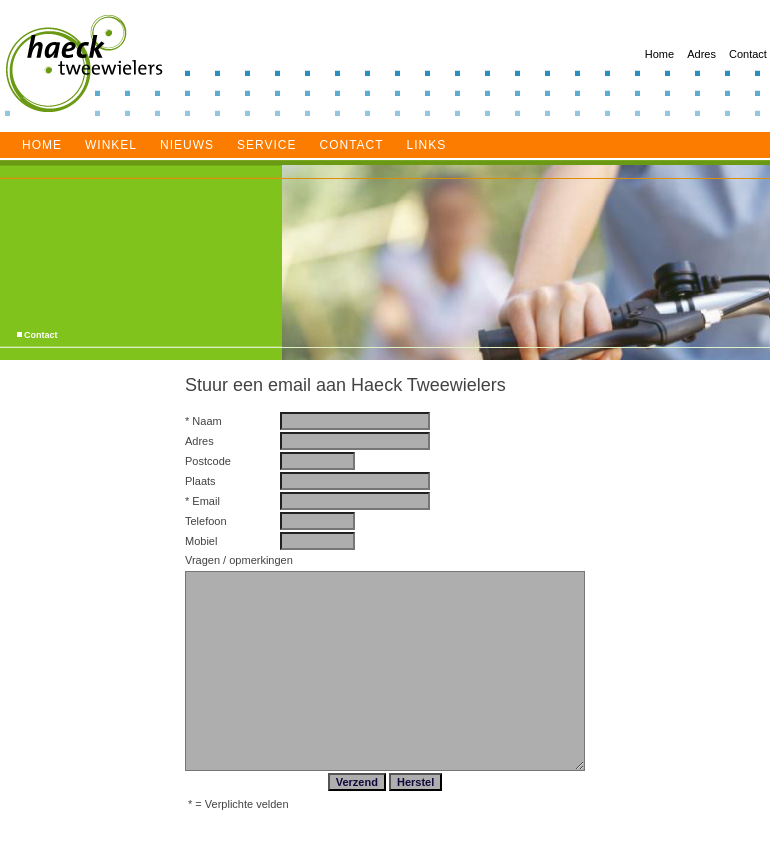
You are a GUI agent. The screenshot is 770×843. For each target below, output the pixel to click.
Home (659, 54)
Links (427, 145)
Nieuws (187, 145)
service (266, 145)
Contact (748, 54)
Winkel (111, 145)
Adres (701, 54)
